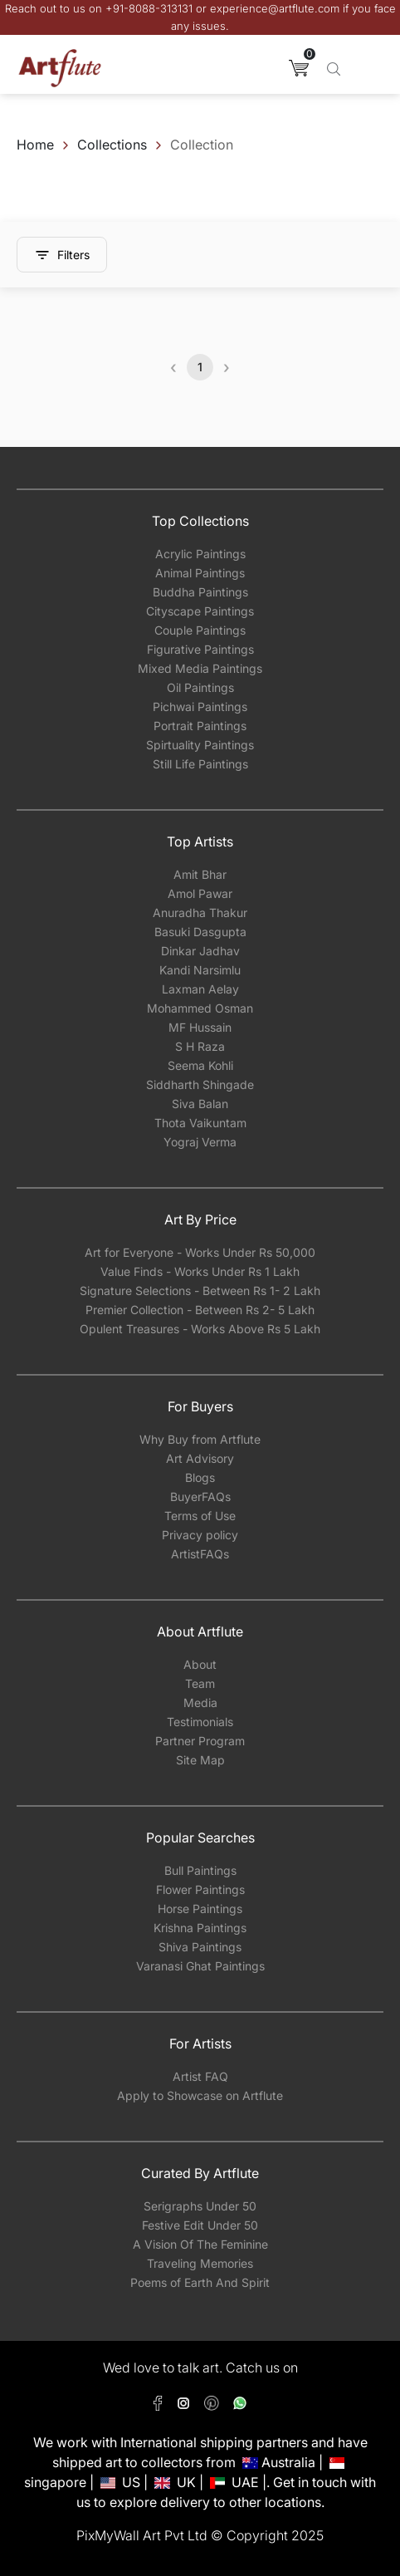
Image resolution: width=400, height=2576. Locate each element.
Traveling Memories (200, 2263)
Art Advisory (200, 1458)
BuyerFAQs (200, 1496)
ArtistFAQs (200, 1554)
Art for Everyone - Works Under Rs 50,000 (200, 1252)
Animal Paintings (200, 573)
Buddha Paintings (200, 592)
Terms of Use (200, 1516)
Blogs (200, 1477)
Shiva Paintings (200, 1947)
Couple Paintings (200, 630)
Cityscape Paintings (200, 611)
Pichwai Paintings (200, 706)
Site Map (200, 1760)
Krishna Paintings (200, 1928)
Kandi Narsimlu (200, 970)
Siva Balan (200, 1104)
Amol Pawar (200, 893)
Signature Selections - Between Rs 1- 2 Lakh (200, 1290)
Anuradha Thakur (200, 912)
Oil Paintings (200, 687)
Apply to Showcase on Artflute (200, 2095)
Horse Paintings (200, 1908)
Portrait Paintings (200, 726)
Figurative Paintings (200, 649)
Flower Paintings (200, 1889)
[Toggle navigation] (371, 67)
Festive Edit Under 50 (200, 2225)
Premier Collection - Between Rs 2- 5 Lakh (200, 1310)
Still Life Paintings (200, 764)
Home (35, 144)
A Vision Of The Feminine (200, 2244)
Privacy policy (200, 1535)
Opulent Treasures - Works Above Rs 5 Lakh (200, 1329)
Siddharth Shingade (200, 1084)
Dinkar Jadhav (200, 951)
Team (200, 1683)
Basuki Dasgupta (200, 932)
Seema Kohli (200, 1065)
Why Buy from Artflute (200, 1439)
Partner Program (200, 1741)
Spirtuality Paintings (200, 745)
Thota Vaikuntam (200, 1123)
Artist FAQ (200, 2076)
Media (200, 1702)
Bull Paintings (200, 1870)
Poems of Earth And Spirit (200, 2282)
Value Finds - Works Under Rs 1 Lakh (200, 1271)
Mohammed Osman (200, 1008)
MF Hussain (200, 1027)
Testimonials (200, 1722)
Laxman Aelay (200, 989)
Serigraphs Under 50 (200, 2206)
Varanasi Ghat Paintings (200, 1966)
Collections (112, 144)
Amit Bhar (200, 874)
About (200, 1664)
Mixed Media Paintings (200, 668)
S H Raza (200, 1046)
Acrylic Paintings (200, 554)
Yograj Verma (200, 1142)
